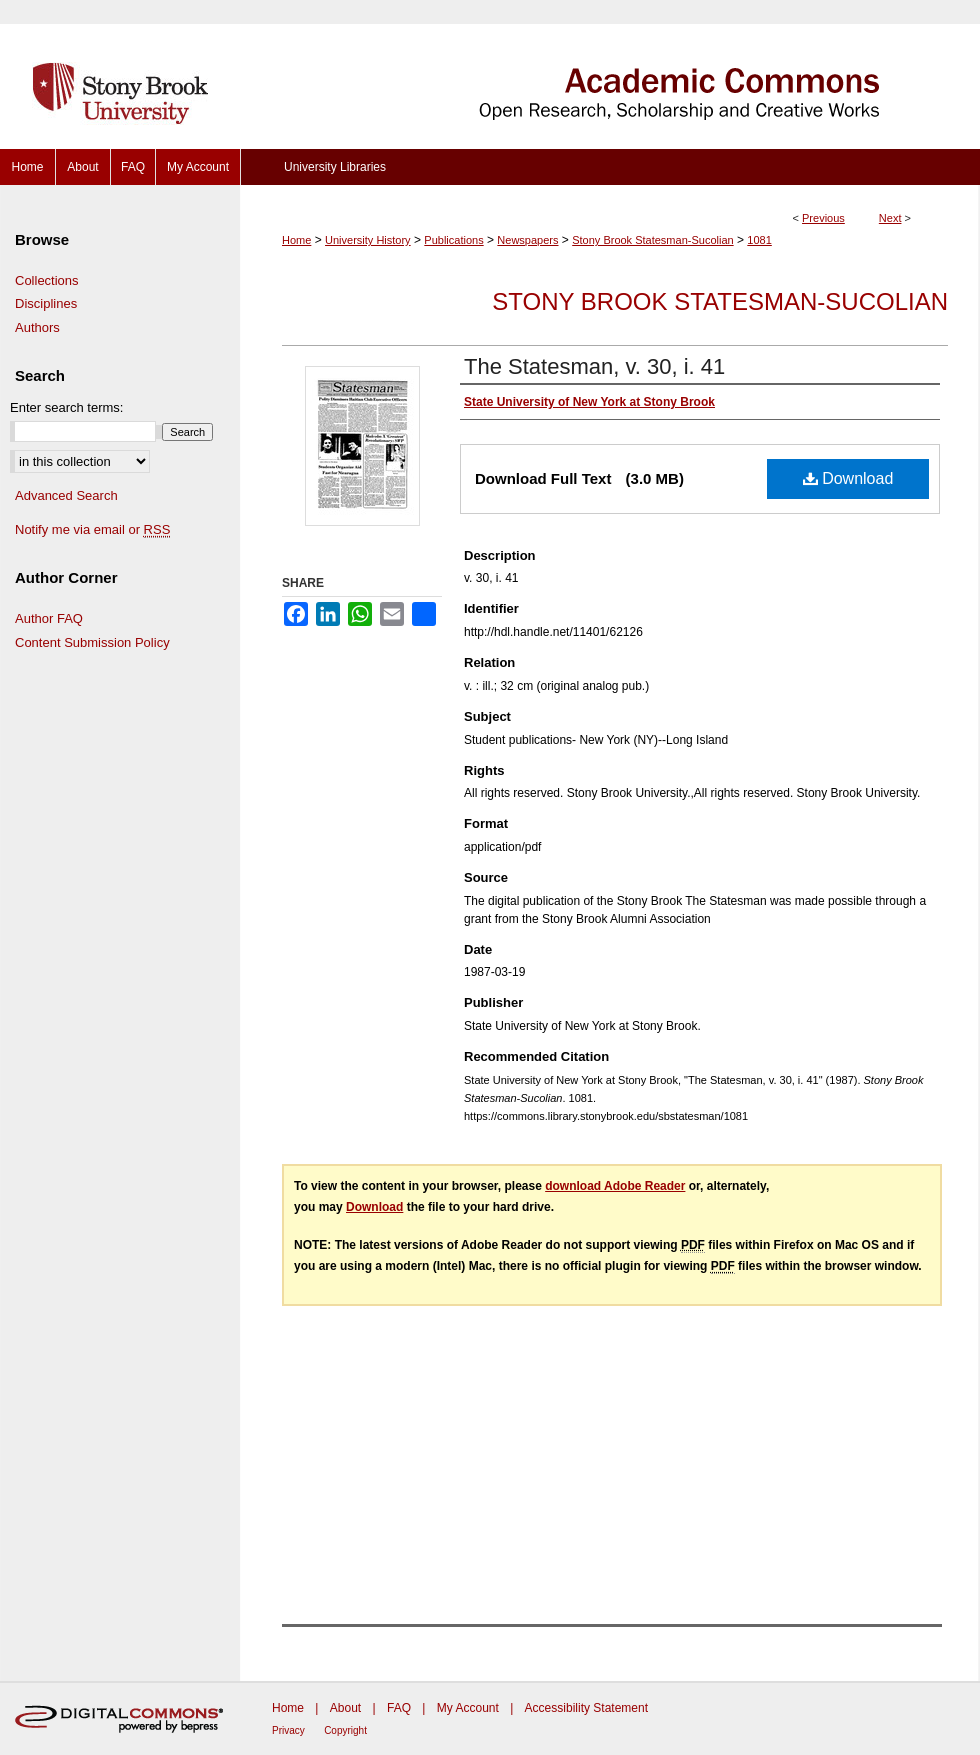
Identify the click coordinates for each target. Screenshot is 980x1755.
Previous (823, 218)
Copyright (345, 1730)
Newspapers (527, 240)
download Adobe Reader (615, 1186)
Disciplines (46, 303)
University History (368, 240)
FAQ (399, 1708)
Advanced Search (66, 495)
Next (890, 218)
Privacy (288, 1730)
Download (848, 478)
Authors (37, 327)
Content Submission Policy (92, 642)
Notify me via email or (92, 530)
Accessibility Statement (586, 1708)
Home (296, 240)
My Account (468, 1708)
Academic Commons (610, 74)
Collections (47, 280)
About (345, 1708)
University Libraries (335, 167)
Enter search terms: (66, 407)
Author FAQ (49, 618)
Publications (453, 240)
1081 (759, 240)
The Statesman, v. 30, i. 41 (594, 366)
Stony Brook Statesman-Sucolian (652, 240)
